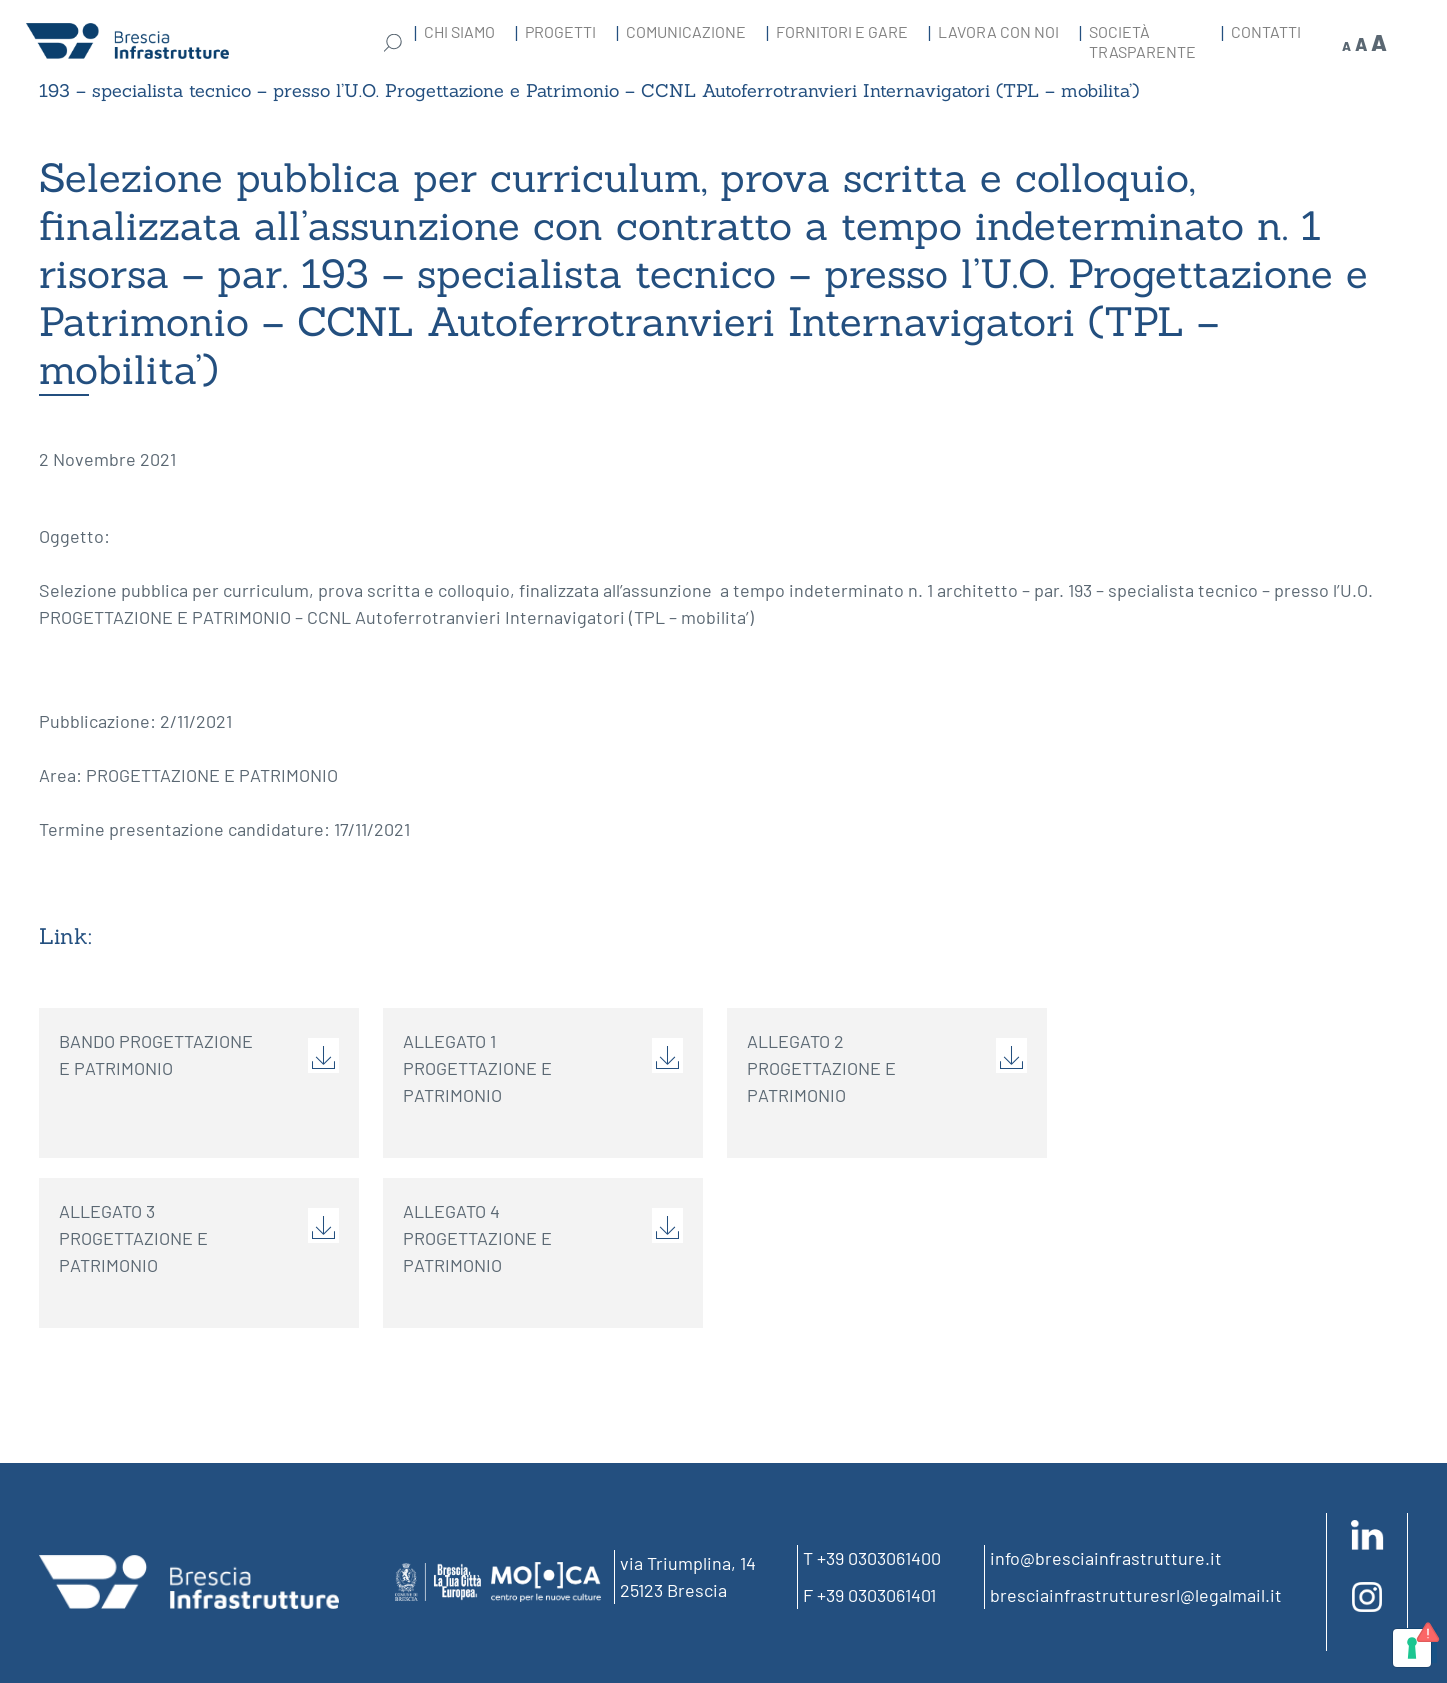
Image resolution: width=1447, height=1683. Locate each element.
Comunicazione (686, 31)
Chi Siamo (459, 31)
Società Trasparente (1142, 41)
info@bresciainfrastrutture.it (1106, 1558)
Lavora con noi (998, 31)
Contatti (1266, 31)
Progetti (560, 31)
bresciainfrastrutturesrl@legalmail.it (1136, 1595)
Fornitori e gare (842, 31)
